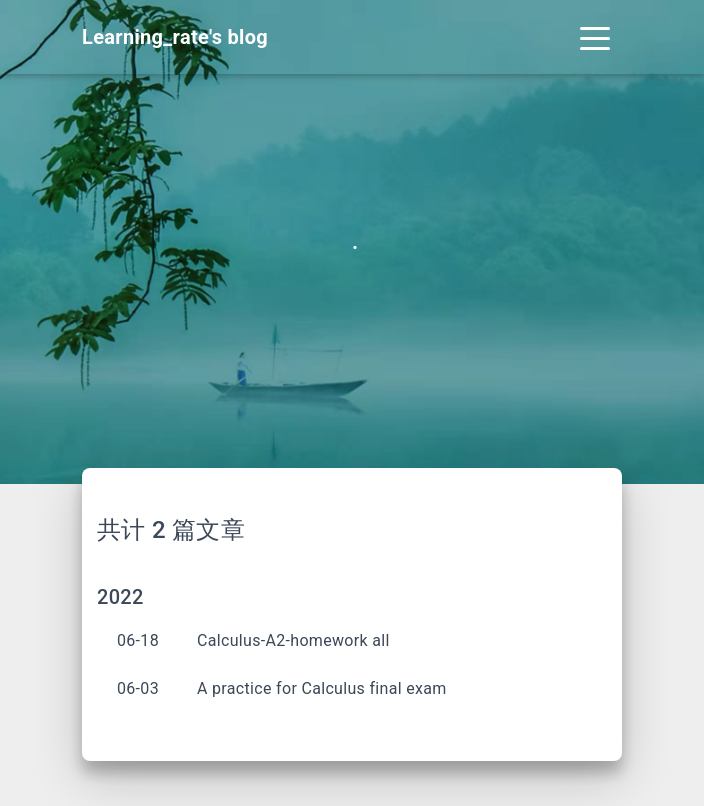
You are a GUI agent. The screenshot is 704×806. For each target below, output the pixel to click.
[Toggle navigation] (595, 37)
